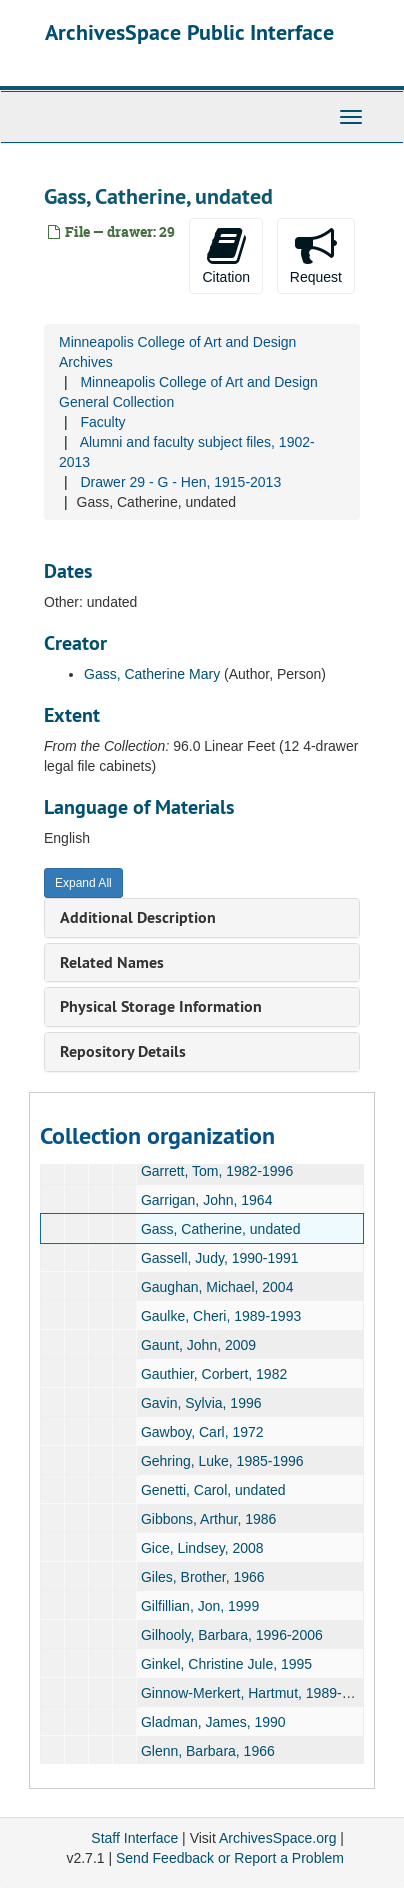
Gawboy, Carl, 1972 (202, 1432)
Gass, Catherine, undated (221, 1229)
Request (316, 255)
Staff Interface (134, 1838)
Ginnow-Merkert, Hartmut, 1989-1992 (257, 1693)
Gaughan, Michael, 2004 (217, 1287)
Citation (225, 255)
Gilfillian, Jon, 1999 (200, 1606)
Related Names (112, 962)
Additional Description (138, 917)
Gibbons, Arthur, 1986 (208, 1519)
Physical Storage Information (161, 1006)
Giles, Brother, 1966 (203, 1577)
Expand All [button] (83, 883)
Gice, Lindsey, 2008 (202, 1548)
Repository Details (123, 1051)
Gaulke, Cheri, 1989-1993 (221, 1316)
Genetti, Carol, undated (213, 1490)
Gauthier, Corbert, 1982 (214, 1374)
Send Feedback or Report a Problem (230, 1858)
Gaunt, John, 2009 (198, 1345)
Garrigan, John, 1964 (207, 1200)
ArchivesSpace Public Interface (189, 32)
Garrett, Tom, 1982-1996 (217, 1171)
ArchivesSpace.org (278, 1838)
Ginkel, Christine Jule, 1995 (226, 1664)
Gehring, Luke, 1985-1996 (222, 1461)
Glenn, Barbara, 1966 (208, 1751)
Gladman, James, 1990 (213, 1722)
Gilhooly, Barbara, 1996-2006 (232, 1635)
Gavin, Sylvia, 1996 (201, 1403)
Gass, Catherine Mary (152, 674)
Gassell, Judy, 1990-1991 (220, 1258)
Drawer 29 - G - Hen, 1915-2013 (180, 482)
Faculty (102, 422)
